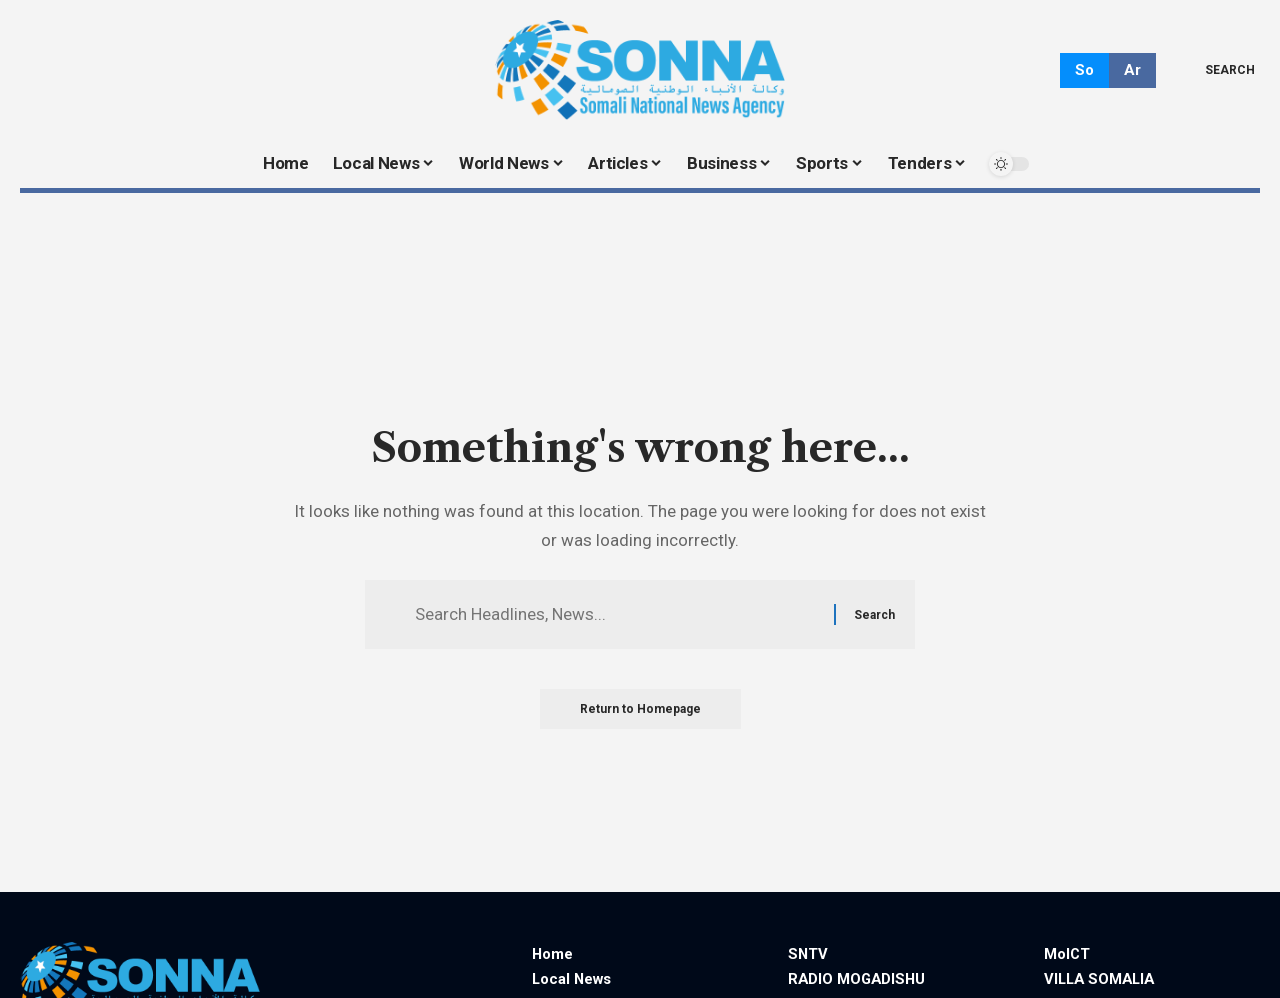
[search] (1215, 70)
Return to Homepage (640, 709)
